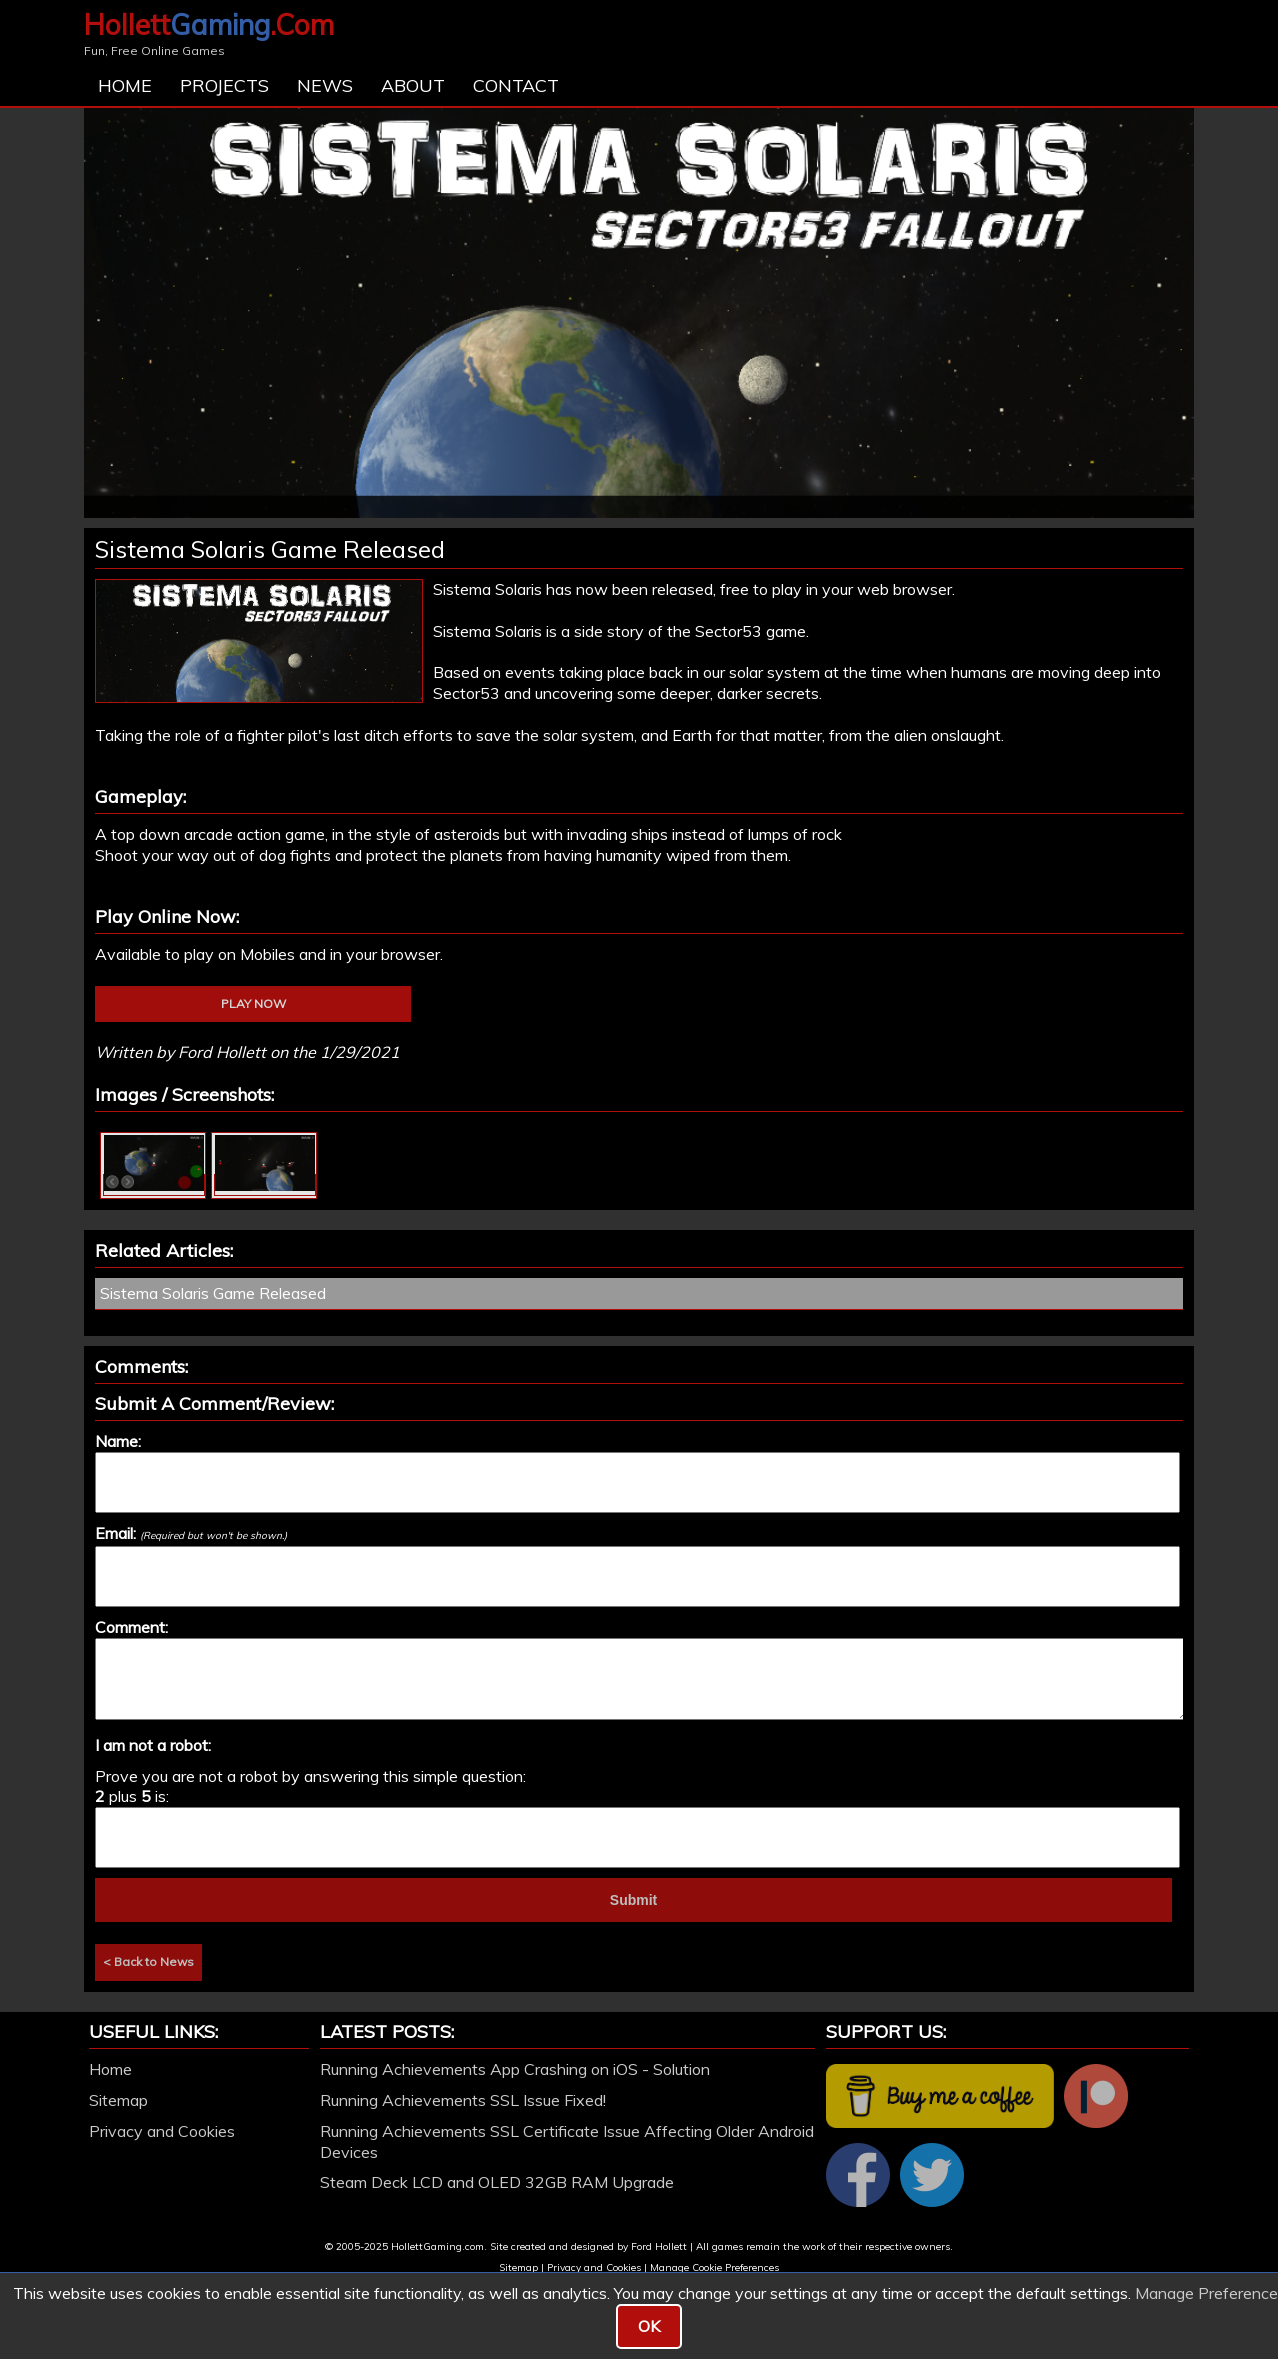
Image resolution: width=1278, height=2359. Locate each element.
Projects (224, 85)
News (325, 85)
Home (125, 85)
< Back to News (148, 1961)
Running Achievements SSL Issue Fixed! (463, 2100)
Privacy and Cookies (162, 2131)
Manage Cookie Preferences (714, 2267)
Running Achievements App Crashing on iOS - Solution (515, 2069)
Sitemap (118, 2100)
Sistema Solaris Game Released (213, 1293)
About (413, 85)
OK (649, 2326)
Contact (516, 85)
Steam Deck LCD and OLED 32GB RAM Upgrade (497, 2182)
